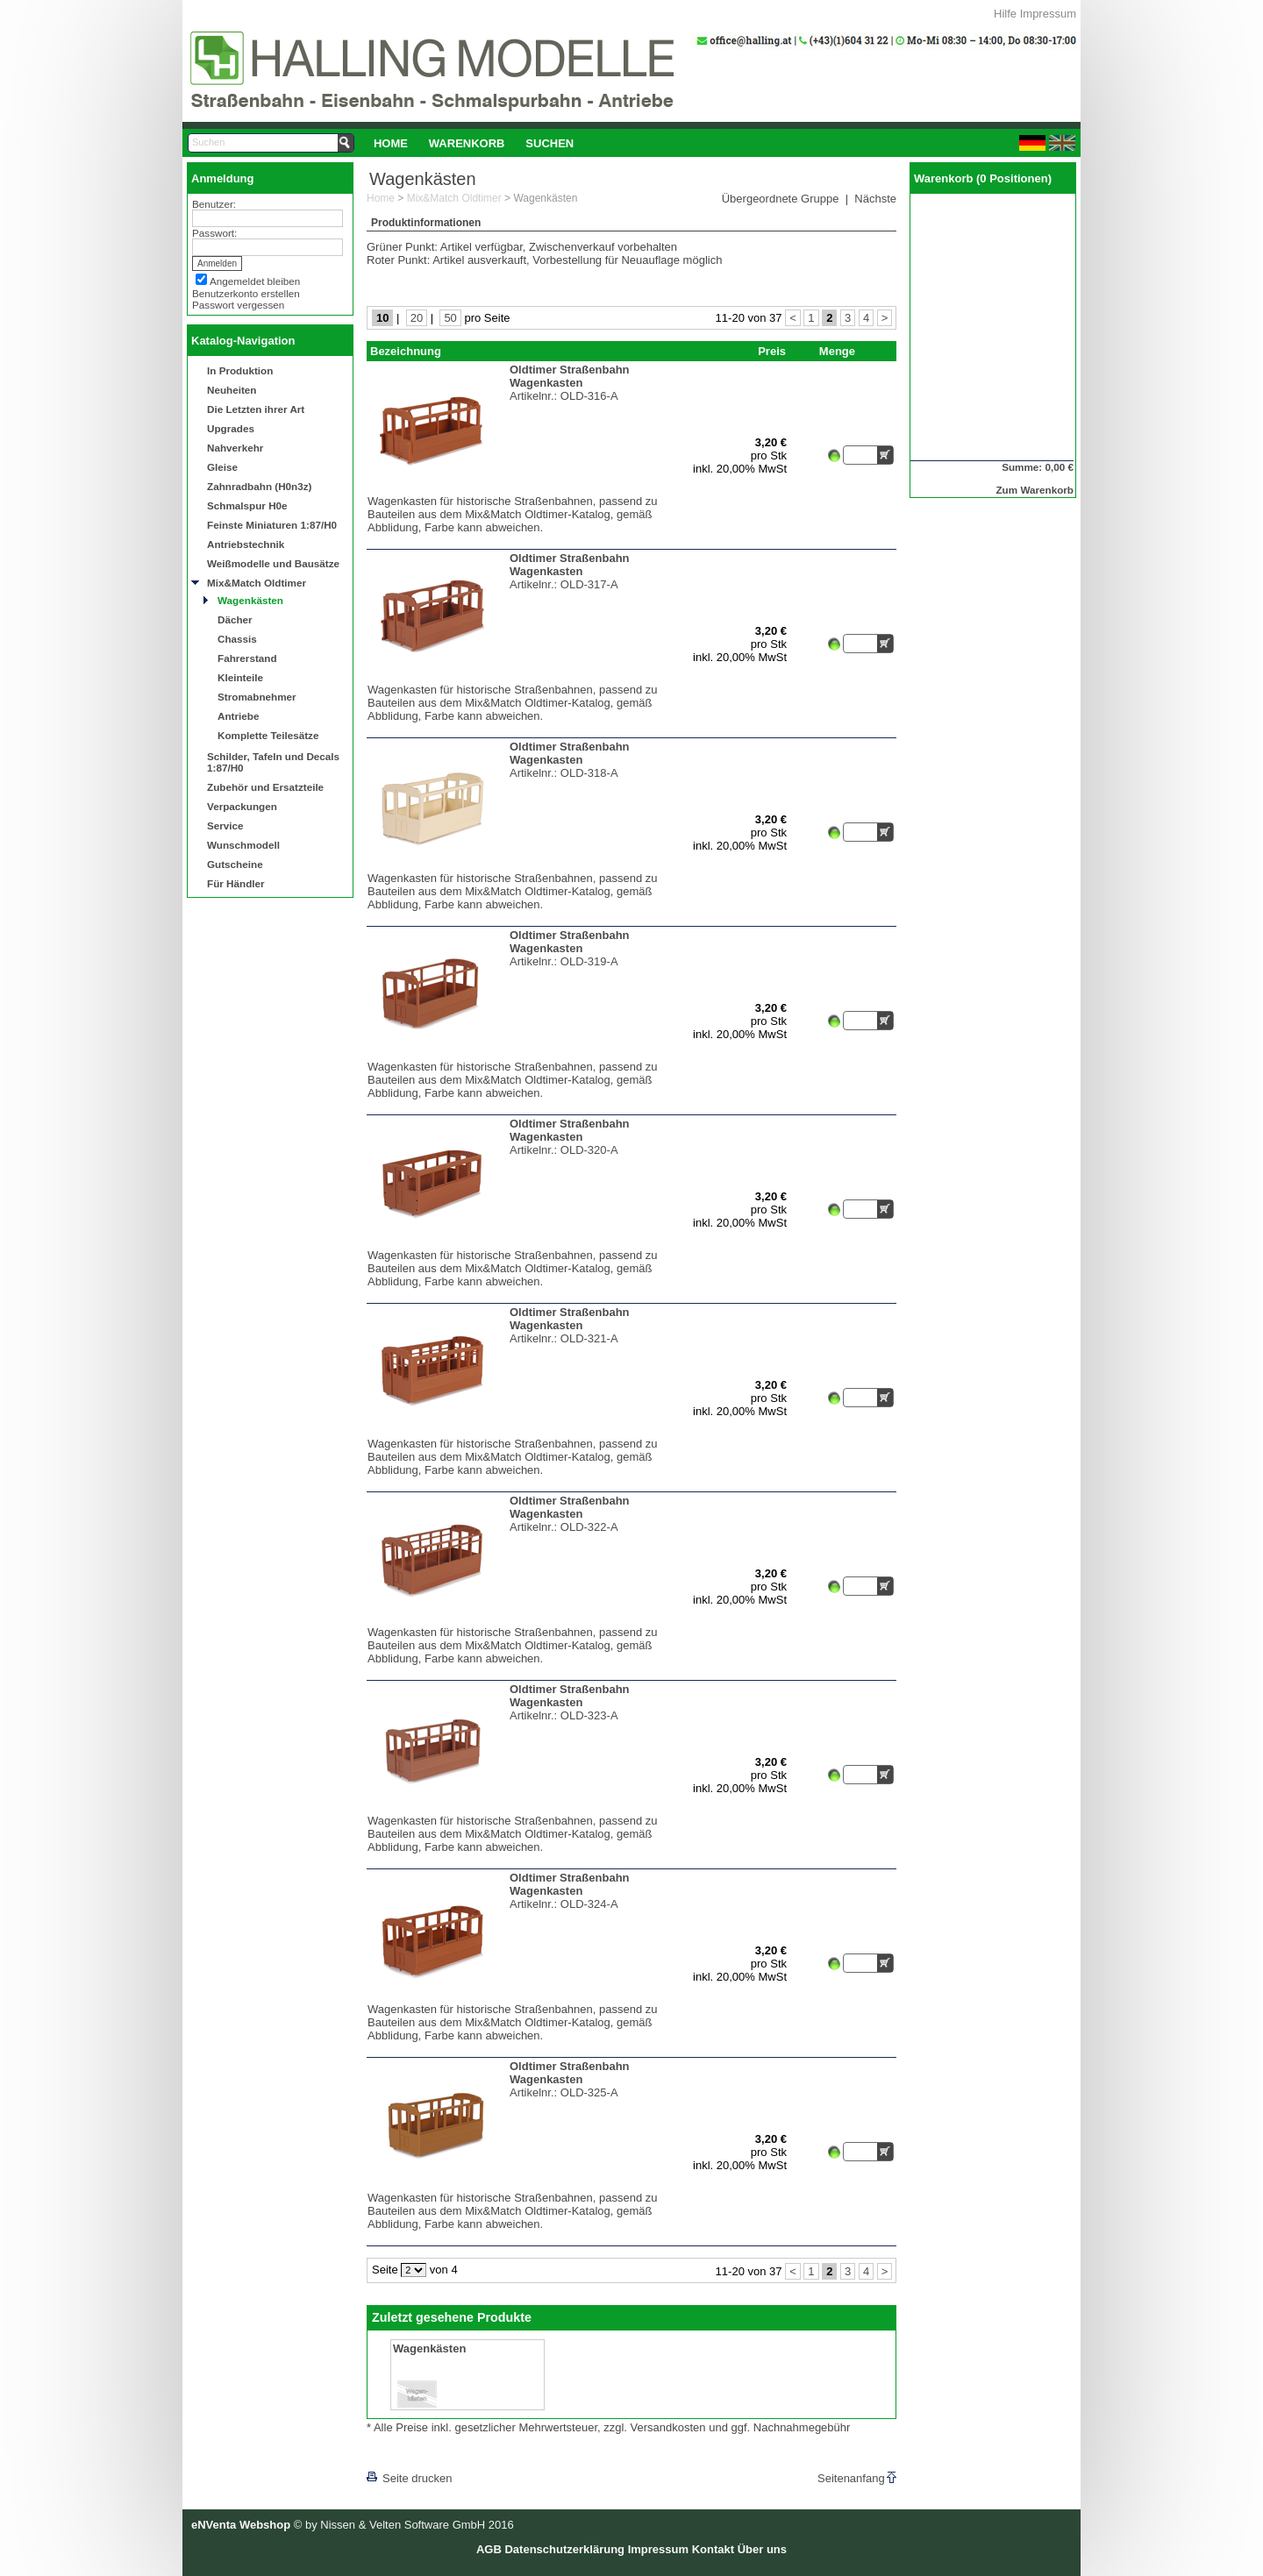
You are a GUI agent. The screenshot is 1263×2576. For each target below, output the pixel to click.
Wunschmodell (243, 844)
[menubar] (473, 143)
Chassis (237, 638)
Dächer (235, 619)
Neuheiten (232, 389)
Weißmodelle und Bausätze (273, 563)
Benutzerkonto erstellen (246, 293)
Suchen (549, 143)
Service (225, 825)
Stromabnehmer (257, 696)
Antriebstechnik (245, 544)
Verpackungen (242, 806)
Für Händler (236, 883)
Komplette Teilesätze (268, 735)
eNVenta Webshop (240, 2524)
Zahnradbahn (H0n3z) (259, 486)
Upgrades (230, 428)
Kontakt (713, 2549)
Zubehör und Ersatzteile (265, 787)
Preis (772, 351)
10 (382, 317)
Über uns (762, 2549)
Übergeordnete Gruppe (780, 198)
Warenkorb (467, 143)
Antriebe (238, 716)
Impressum (1048, 13)
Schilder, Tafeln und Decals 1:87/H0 (273, 762)
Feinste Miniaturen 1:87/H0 (272, 524)
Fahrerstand (247, 658)
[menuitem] (390, 143)
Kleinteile (240, 677)
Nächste (875, 198)
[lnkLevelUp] (402, 2453)
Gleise (222, 467)
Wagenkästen (250, 600)
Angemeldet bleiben (255, 281)
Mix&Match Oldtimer (256, 582)
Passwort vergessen (238, 304)
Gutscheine (235, 864)
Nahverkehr (235, 447)
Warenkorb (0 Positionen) (983, 178)
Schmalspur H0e (247, 505)
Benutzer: (214, 204)
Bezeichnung (405, 351)
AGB (489, 2549)
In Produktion (240, 370)
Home (391, 143)
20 (416, 317)
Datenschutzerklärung (564, 2549)
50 (450, 317)
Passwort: (214, 232)
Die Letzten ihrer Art (255, 409)
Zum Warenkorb (1034, 489)
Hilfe (1005, 13)
